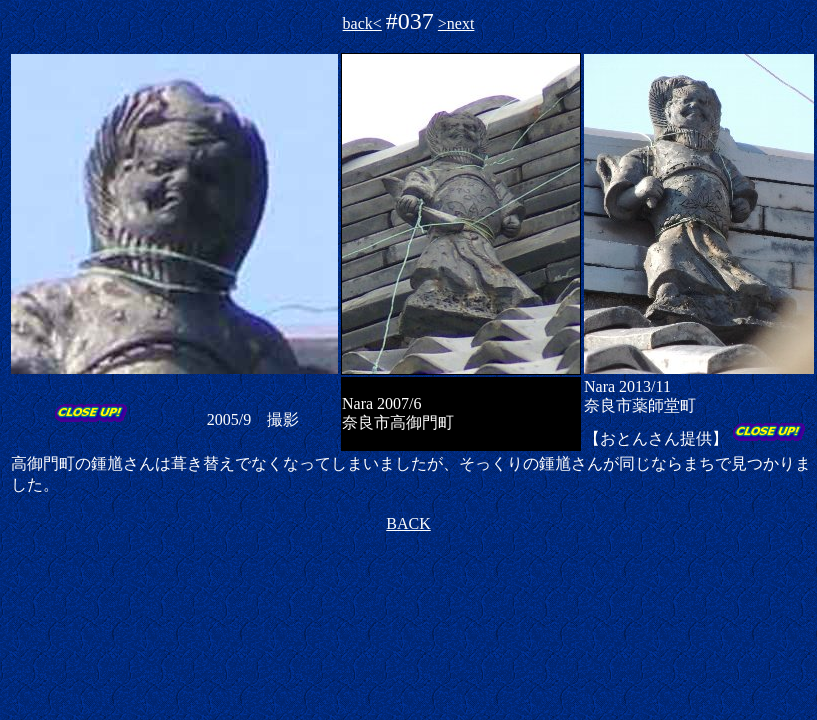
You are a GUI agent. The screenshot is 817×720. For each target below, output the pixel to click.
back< (362, 23)
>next (456, 23)
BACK (408, 523)
